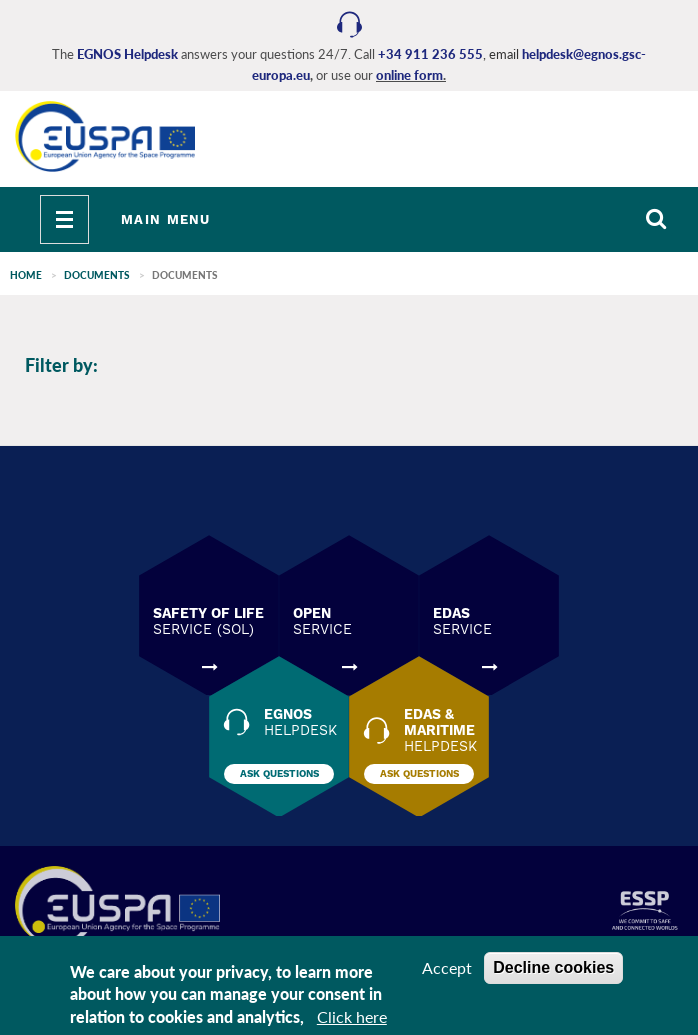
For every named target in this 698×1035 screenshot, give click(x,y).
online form (409, 75)
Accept (447, 967)
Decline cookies (553, 967)
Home (26, 275)
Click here (352, 1016)
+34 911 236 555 (430, 54)
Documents (97, 275)
